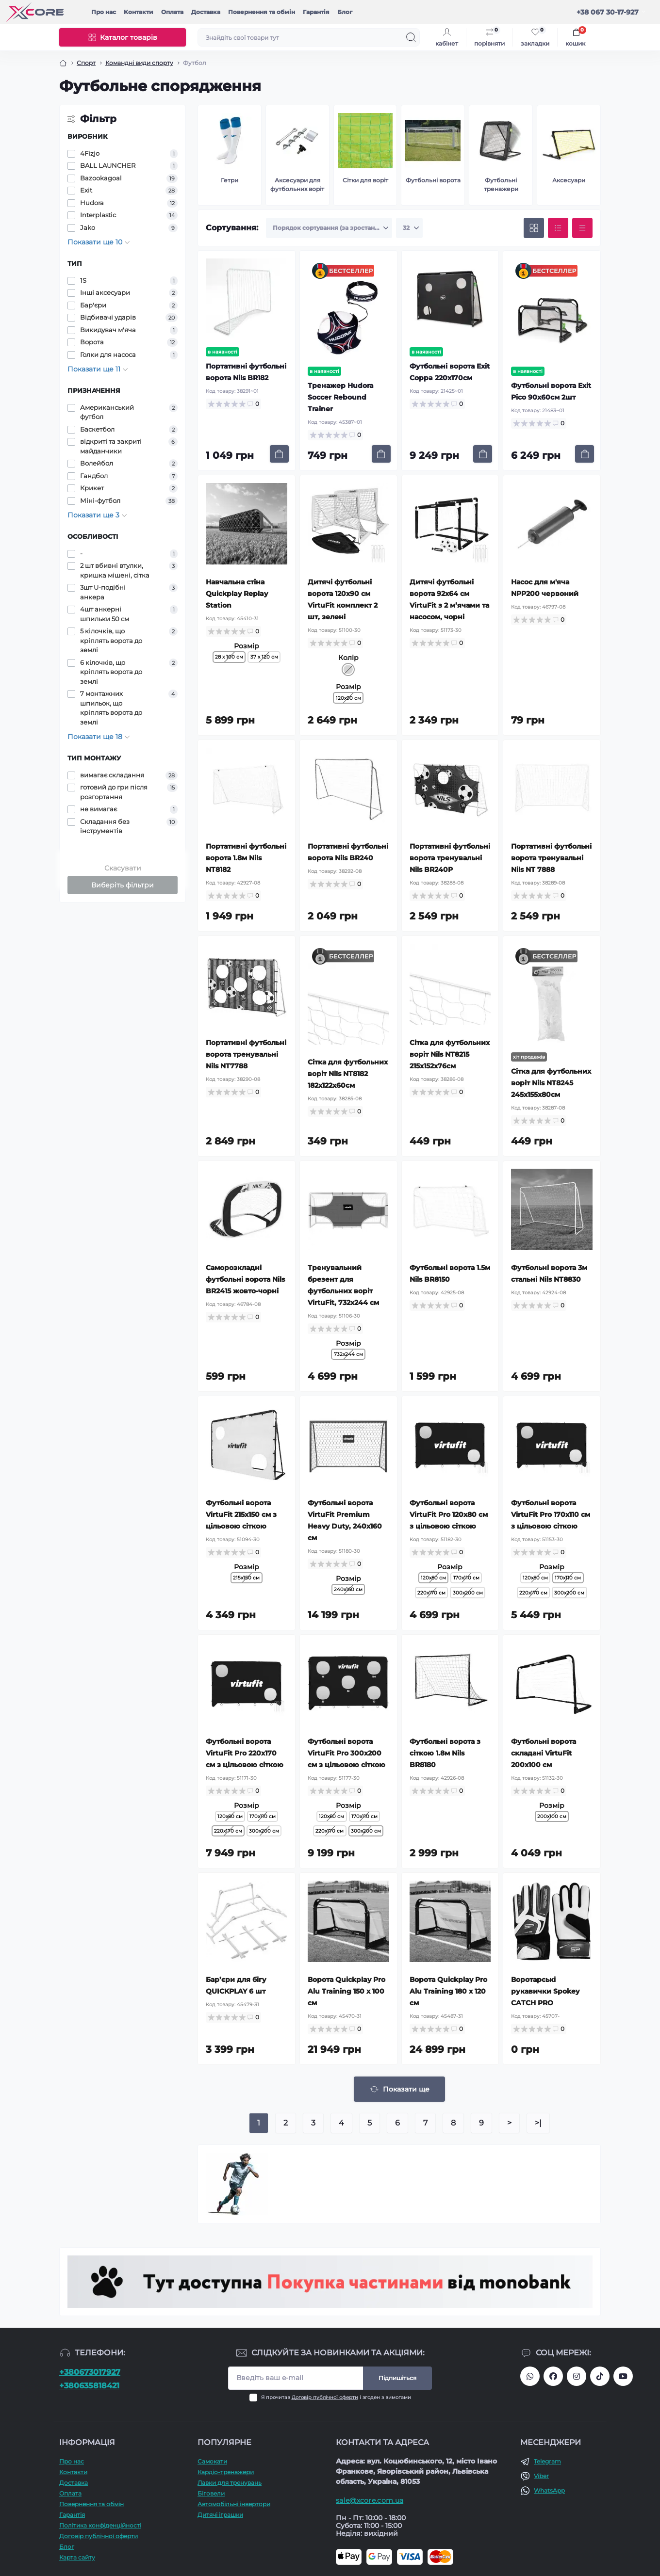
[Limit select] (409, 228)
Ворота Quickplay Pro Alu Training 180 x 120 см (448, 1991)
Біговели (211, 2493)
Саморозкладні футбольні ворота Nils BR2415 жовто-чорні (245, 1279)
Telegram (547, 2461)
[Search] (411, 37)
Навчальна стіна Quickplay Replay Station (237, 594)
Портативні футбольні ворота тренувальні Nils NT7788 (246, 1054)
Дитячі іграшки (220, 2514)
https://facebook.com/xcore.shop (553, 2376)
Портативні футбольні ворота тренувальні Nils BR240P (450, 858)
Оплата (172, 12)
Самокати (212, 2461)
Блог (344, 12)
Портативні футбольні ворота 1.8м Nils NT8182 (246, 858)
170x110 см (466, 1578)
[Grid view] (534, 228)
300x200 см (468, 1593)
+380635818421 (89, 2385)
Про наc (103, 12)
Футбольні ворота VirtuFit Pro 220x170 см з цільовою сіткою (244, 1753)
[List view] (558, 228)
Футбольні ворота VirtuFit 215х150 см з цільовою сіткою (241, 1514)
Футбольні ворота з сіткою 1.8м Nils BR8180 (445, 1753)
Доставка (205, 12)
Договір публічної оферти (325, 2397)
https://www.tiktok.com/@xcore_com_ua (599, 2376)
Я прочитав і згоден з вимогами (336, 2397)
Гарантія (316, 12)
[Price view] (582, 228)
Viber (541, 2475)
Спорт (86, 62)
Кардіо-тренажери (226, 2472)
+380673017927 (89, 2372)
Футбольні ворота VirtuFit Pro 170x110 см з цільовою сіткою (550, 1514)
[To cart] (279, 454)
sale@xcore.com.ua (369, 2500)
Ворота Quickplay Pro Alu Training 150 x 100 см (346, 1991)
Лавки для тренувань (230, 2482)
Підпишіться (397, 2378)
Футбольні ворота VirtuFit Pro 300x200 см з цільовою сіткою (346, 1753)
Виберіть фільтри (122, 885)
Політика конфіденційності (100, 2525)
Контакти (138, 12)
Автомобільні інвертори (234, 2504)
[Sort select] (329, 228)
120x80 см (535, 1578)
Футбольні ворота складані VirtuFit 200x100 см (543, 1753)
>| (538, 2122)
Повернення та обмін (261, 12)
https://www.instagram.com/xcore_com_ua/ (576, 2376)
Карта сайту (77, 2557)
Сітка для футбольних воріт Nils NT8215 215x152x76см (450, 1054)
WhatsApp (549, 2490)
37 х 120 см (264, 657)
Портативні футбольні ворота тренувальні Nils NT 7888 (551, 858)
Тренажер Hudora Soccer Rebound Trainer (341, 397)
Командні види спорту (139, 62)
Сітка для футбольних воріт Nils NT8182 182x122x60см (348, 1074)
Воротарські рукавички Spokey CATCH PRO (545, 1991)
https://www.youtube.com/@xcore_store (623, 2376)
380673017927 (530, 2376)
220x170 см (431, 1593)
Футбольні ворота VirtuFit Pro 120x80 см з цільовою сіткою (449, 1514)
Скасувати (122, 868)
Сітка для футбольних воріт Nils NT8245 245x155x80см (551, 1083)
